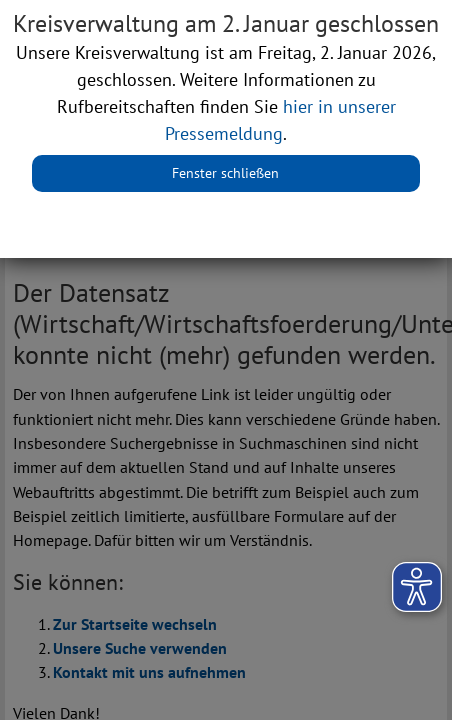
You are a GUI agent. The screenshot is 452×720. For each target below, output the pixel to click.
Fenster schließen (225, 173)
